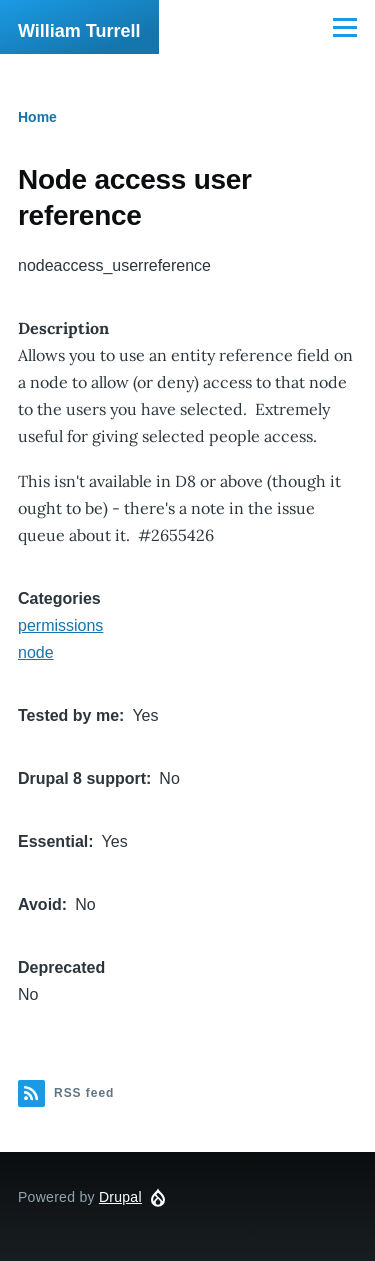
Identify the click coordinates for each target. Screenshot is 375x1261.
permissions (60, 625)
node (36, 652)
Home (37, 117)
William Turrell (79, 31)
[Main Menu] (345, 27)
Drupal (120, 1197)
